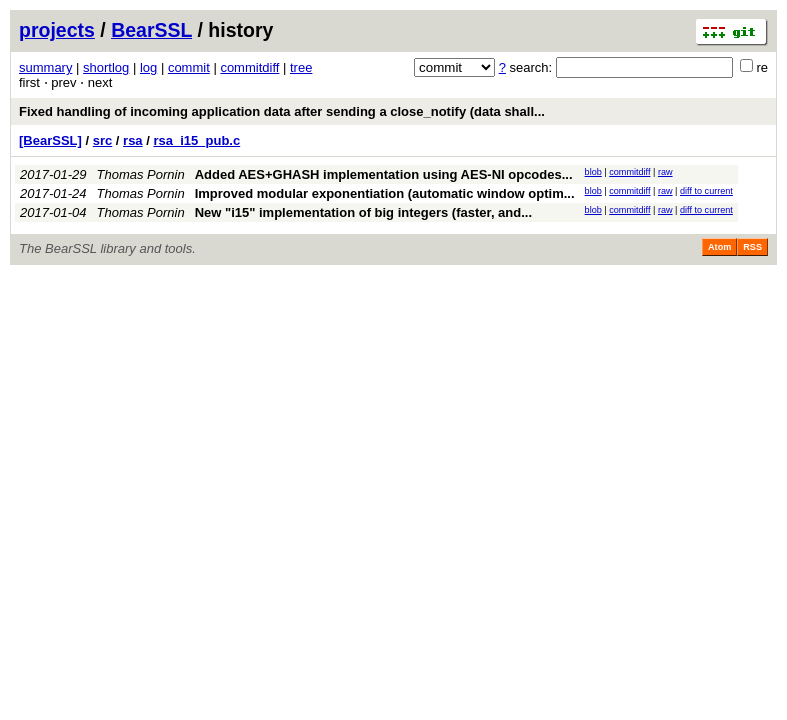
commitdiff (249, 67)
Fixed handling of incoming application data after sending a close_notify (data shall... (282, 111)
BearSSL (151, 30)
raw (665, 172)
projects (57, 30)
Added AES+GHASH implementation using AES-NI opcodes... (384, 174)
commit (189, 67)
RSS (752, 247)
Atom (719, 247)
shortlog (106, 67)
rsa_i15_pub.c (196, 140)
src (103, 140)
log (148, 67)
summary (45, 67)
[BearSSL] (50, 140)
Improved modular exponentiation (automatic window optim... (385, 193)
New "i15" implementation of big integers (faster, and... (363, 212)
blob (593, 172)
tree (301, 67)
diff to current (706, 191)
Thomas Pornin (141, 174)
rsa (133, 140)
